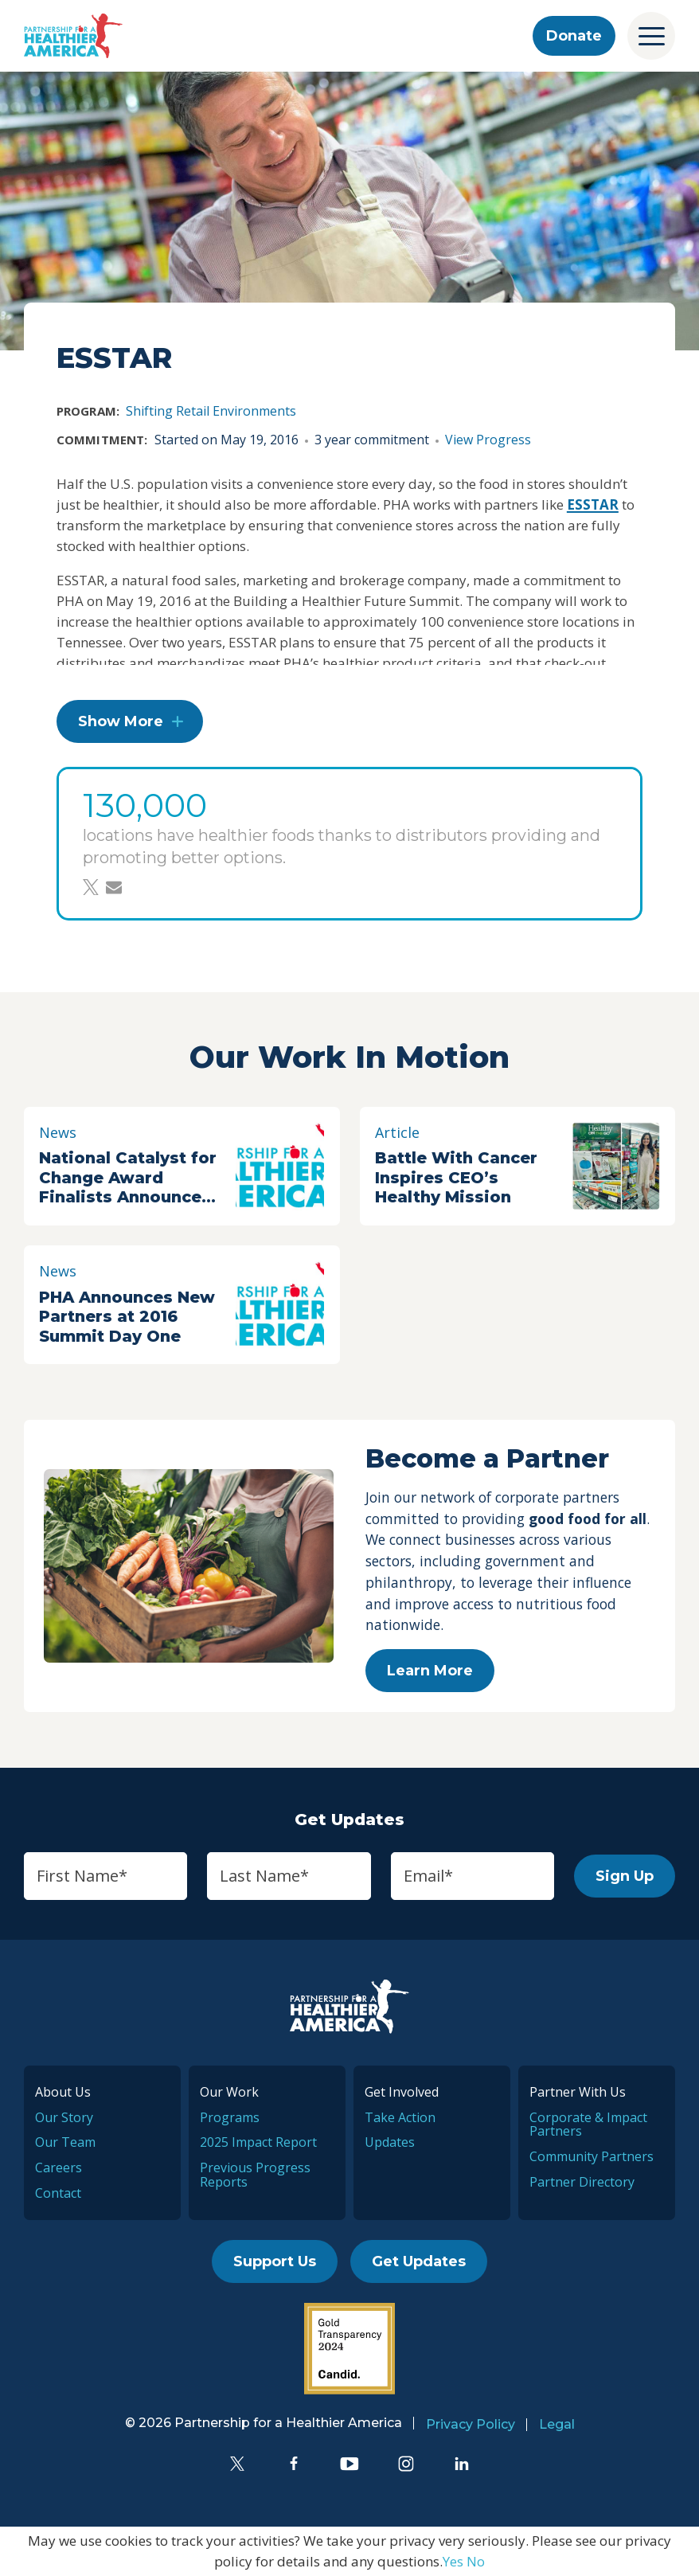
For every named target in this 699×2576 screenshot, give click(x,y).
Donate (574, 36)
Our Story (64, 2117)
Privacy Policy (470, 2424)
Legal (557, 2424)
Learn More (430, 1670)
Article (397, 1132)
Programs (230, 2117)
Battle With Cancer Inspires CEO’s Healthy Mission (456, 1177)
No (476, 2561)
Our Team (65, 2142)
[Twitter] (237, 2464)
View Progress (488, 439)
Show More (120, 721)
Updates (390, 2142)
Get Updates (419, 2261)
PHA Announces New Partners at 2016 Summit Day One (127, 1317)
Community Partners (591, 2156)
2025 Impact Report (258, 2142)
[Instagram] (406, 2464)
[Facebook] (294, 2464)
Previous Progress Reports (255, 2175)
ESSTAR (593, 504)
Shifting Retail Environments (211, 411)
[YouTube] (349, 2464)
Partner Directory (582, 2182)
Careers (58, 2167)
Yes (453, 2561)
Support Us (274, 2261)
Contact (58, 2193)
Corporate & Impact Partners (588, 2124)
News (57, 1132)
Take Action (400, 2117)
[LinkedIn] (462, 2464)
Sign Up (625, 1876)
